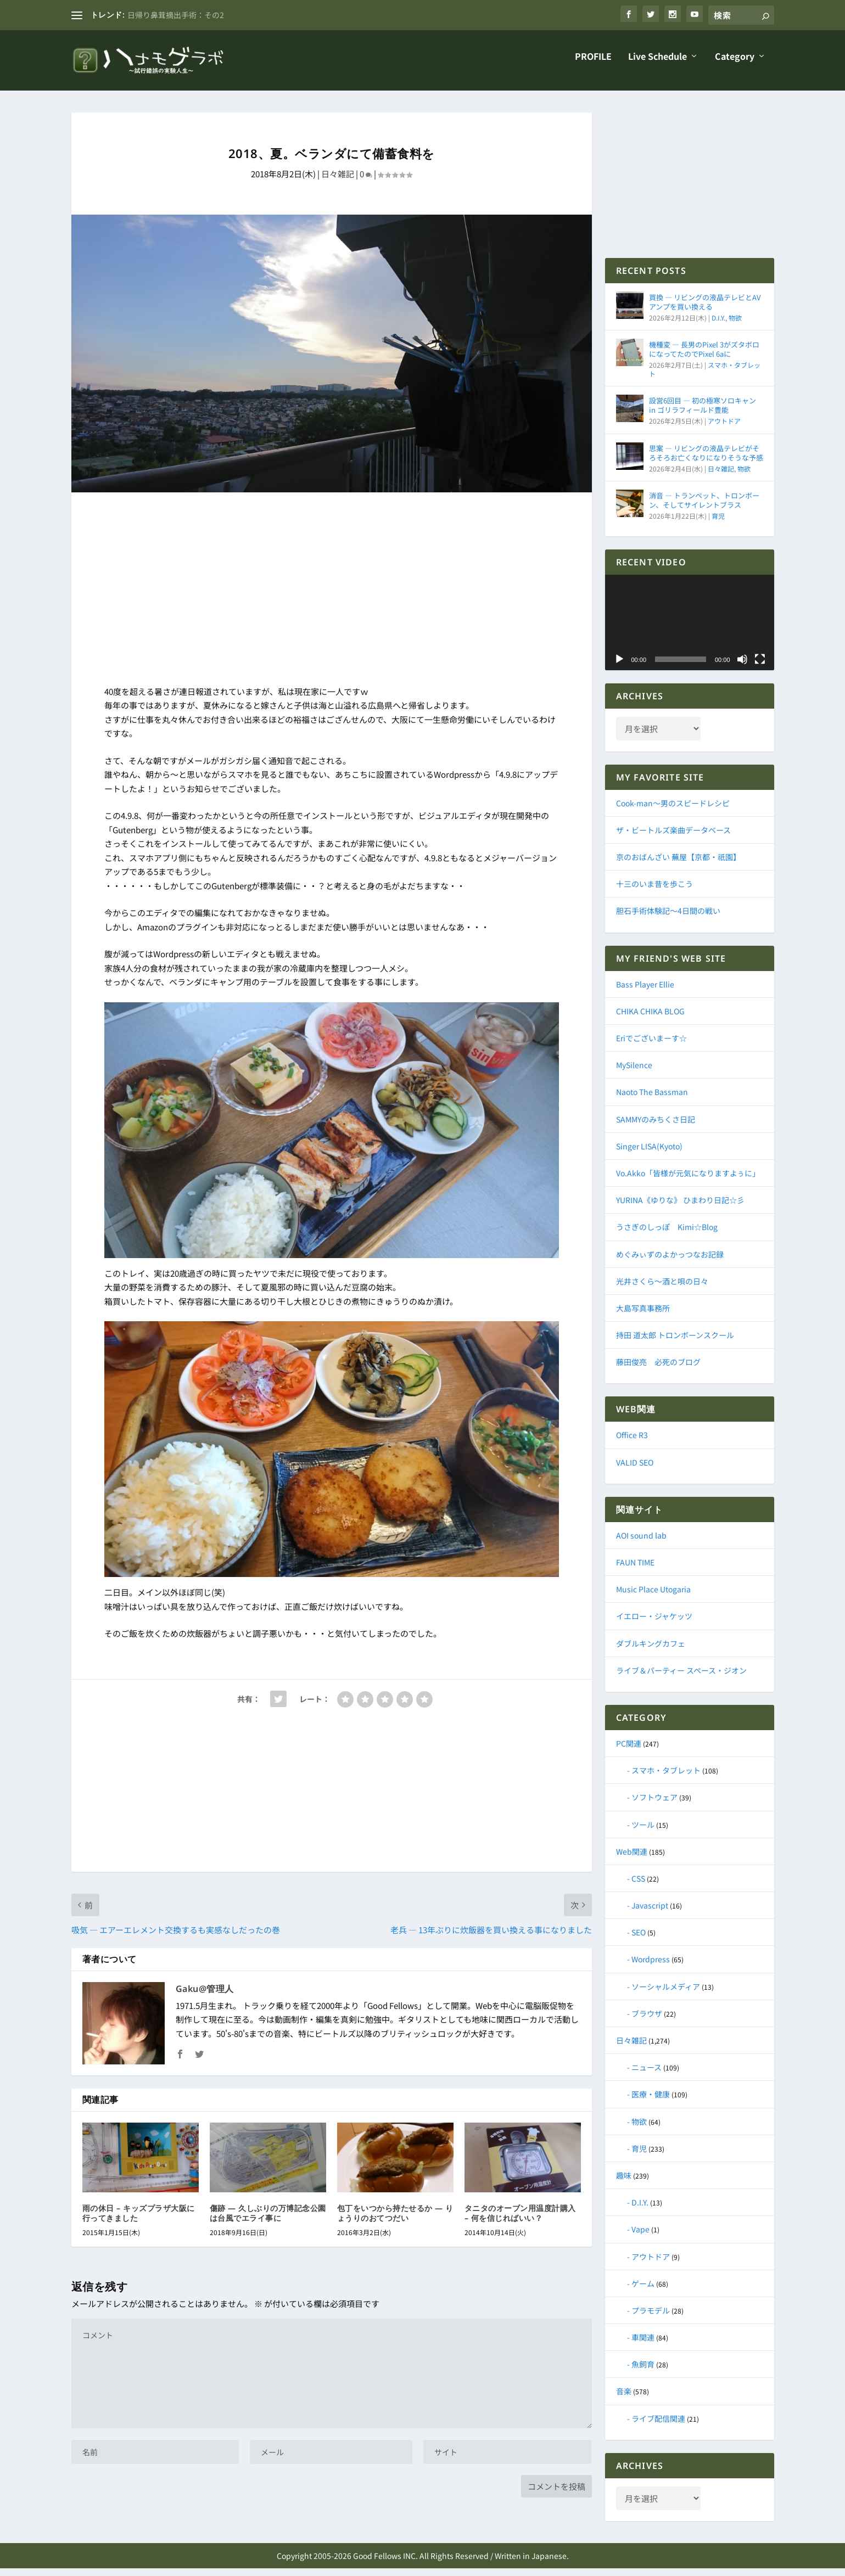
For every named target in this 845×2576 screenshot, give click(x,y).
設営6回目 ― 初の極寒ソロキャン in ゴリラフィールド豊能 (702, 413)
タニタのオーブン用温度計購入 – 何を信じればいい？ (520, 2220)
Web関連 (631, 1859)
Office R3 (632, 1442)
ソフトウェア (654, 1804)
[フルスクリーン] (759, 666)
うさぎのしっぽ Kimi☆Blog (667, 1234)
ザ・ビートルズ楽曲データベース (673, 837)
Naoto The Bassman (652, 1099)
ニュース (646, 2074)
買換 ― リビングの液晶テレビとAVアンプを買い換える (704, 309)
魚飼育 (642, 2371)
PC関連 (628, 1751)
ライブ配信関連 (658, 2426)
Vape (640, 2236)
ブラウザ (646, 2021)
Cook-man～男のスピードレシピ (673, 810)
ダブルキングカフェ (650, 1651)
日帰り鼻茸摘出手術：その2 (175, 14)
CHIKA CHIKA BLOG (650, 1018)
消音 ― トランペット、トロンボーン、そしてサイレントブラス (704, 508)
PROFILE (593, 64)
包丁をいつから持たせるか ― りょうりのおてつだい (395, 2220)
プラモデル (650, 2318)
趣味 (623, 2182)
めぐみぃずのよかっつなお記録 (670, 1261)
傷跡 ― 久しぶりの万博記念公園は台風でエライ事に (268, 2220)
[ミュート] (742, 666)
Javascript (649, 1912)
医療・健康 (650, 2101)
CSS (638, 1886)
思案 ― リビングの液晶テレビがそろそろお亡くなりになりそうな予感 (706, 460)
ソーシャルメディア (665, 1994)
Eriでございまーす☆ (651, 1045)
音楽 (623, 2398)
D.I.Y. (718, 325)
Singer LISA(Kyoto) (649, 1153)
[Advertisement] (331, 599)
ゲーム (642, 2291)
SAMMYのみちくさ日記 (655, 1126)
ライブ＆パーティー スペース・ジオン (681, 1678)
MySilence (634, 1072)
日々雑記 (337, 181)
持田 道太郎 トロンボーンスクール (675, 1342)
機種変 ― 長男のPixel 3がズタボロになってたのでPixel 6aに (704, 357)
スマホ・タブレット (666, 1777)
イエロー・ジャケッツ (654, 1623)
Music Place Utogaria (653, 1596)
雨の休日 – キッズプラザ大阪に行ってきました (138, 2220)
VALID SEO (634, 1469)
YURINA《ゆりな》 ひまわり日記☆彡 (680, 1207)
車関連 (642, 2344)
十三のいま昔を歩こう (654, 891)
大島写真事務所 (643, 1315)
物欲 (735, 325)
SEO (638, 1939)
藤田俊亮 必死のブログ (658, 1369)
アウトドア (724, 428)
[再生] (619, 666)
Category (734, 64)
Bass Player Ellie (645, 991)
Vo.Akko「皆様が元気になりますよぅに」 (688, 1180)
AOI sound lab (641, 1542)
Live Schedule (657, 64)
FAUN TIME (635, 1569)
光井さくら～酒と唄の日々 (662, 1288)
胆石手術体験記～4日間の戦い (668, 918)
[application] (689, 629)
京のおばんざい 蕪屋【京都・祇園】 (678, 864)
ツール (642, 1832)
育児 (718, 523)
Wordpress (650, 1966)
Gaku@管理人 (205, 1996)
